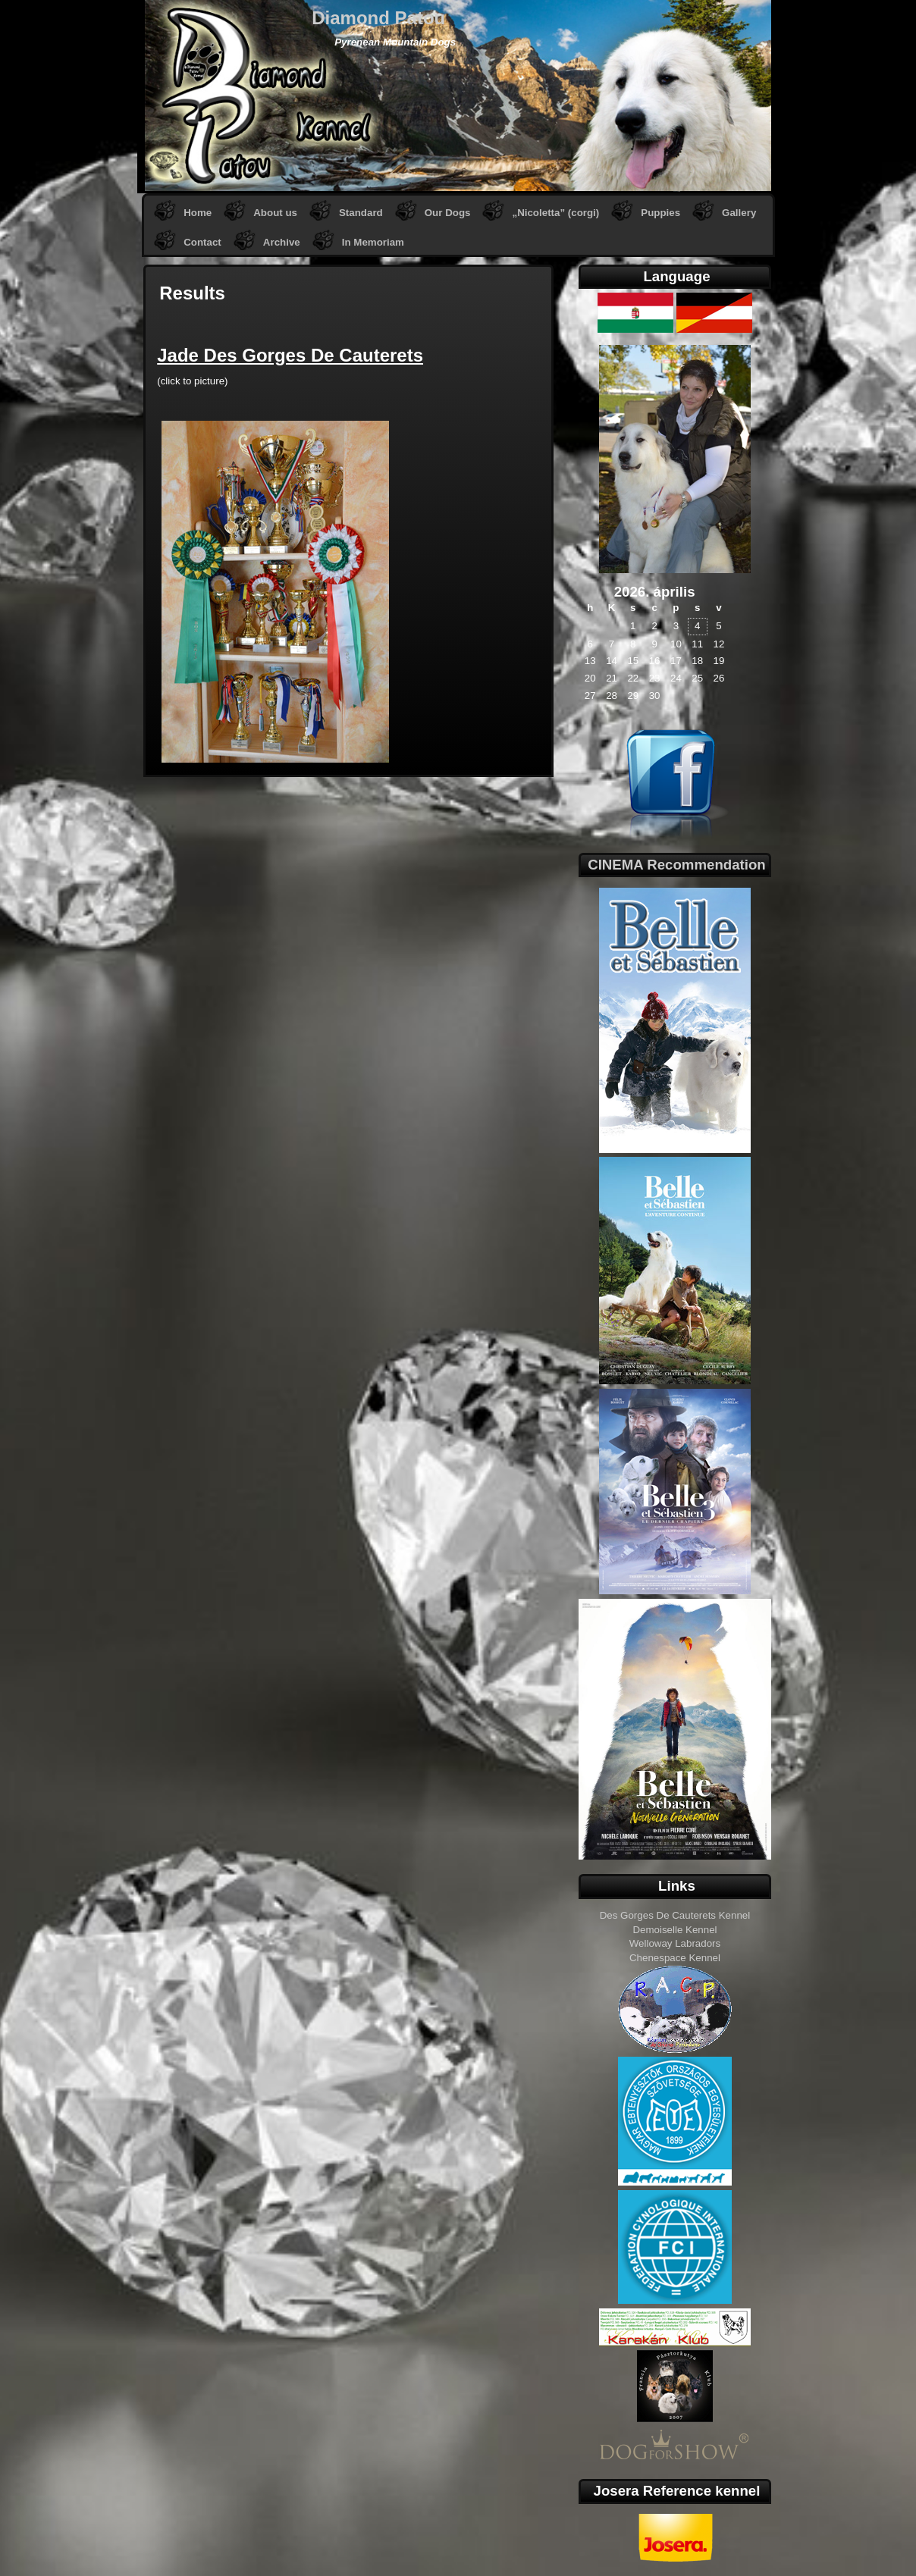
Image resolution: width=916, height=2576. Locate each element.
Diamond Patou (378, 18)
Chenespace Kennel (674, 1957)
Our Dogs (448, 212)
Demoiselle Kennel (674, 1929)
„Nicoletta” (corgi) (555, 212)
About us (275, 212)
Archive (281, 242)
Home (198, 212)
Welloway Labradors (675, 1943)
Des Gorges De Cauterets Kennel (675, 1915)
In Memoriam (373, 242)
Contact (202, 242)
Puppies (660, 212)
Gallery (739, 212)
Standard (361, 212)
